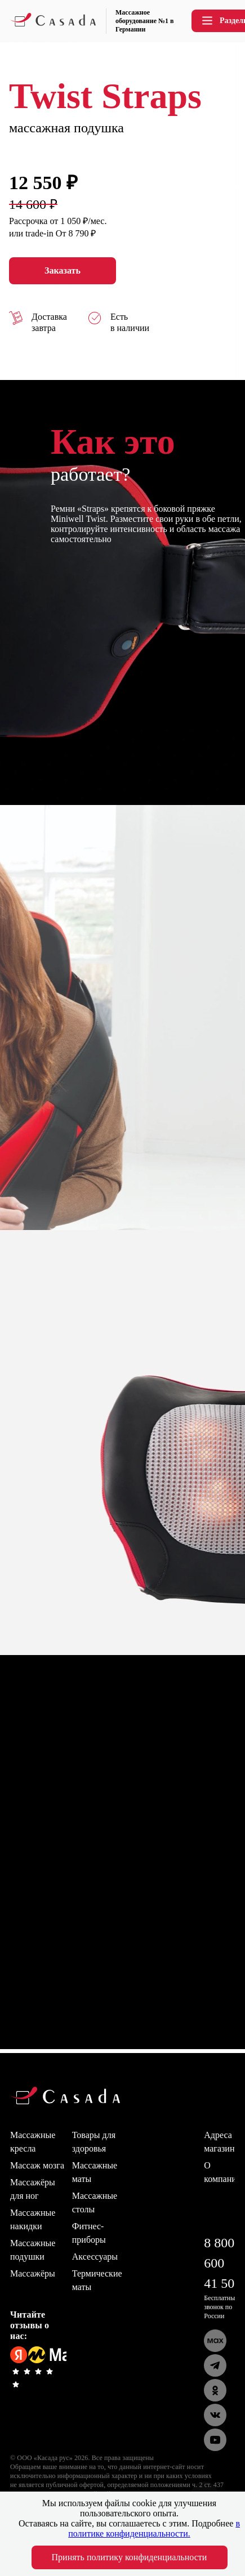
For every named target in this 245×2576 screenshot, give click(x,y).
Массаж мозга (37, 2165)
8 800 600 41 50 (219, 2263)
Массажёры (32, 2273)
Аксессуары (95, 2256)
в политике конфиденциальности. (154, 2528)
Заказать (62, 270)
